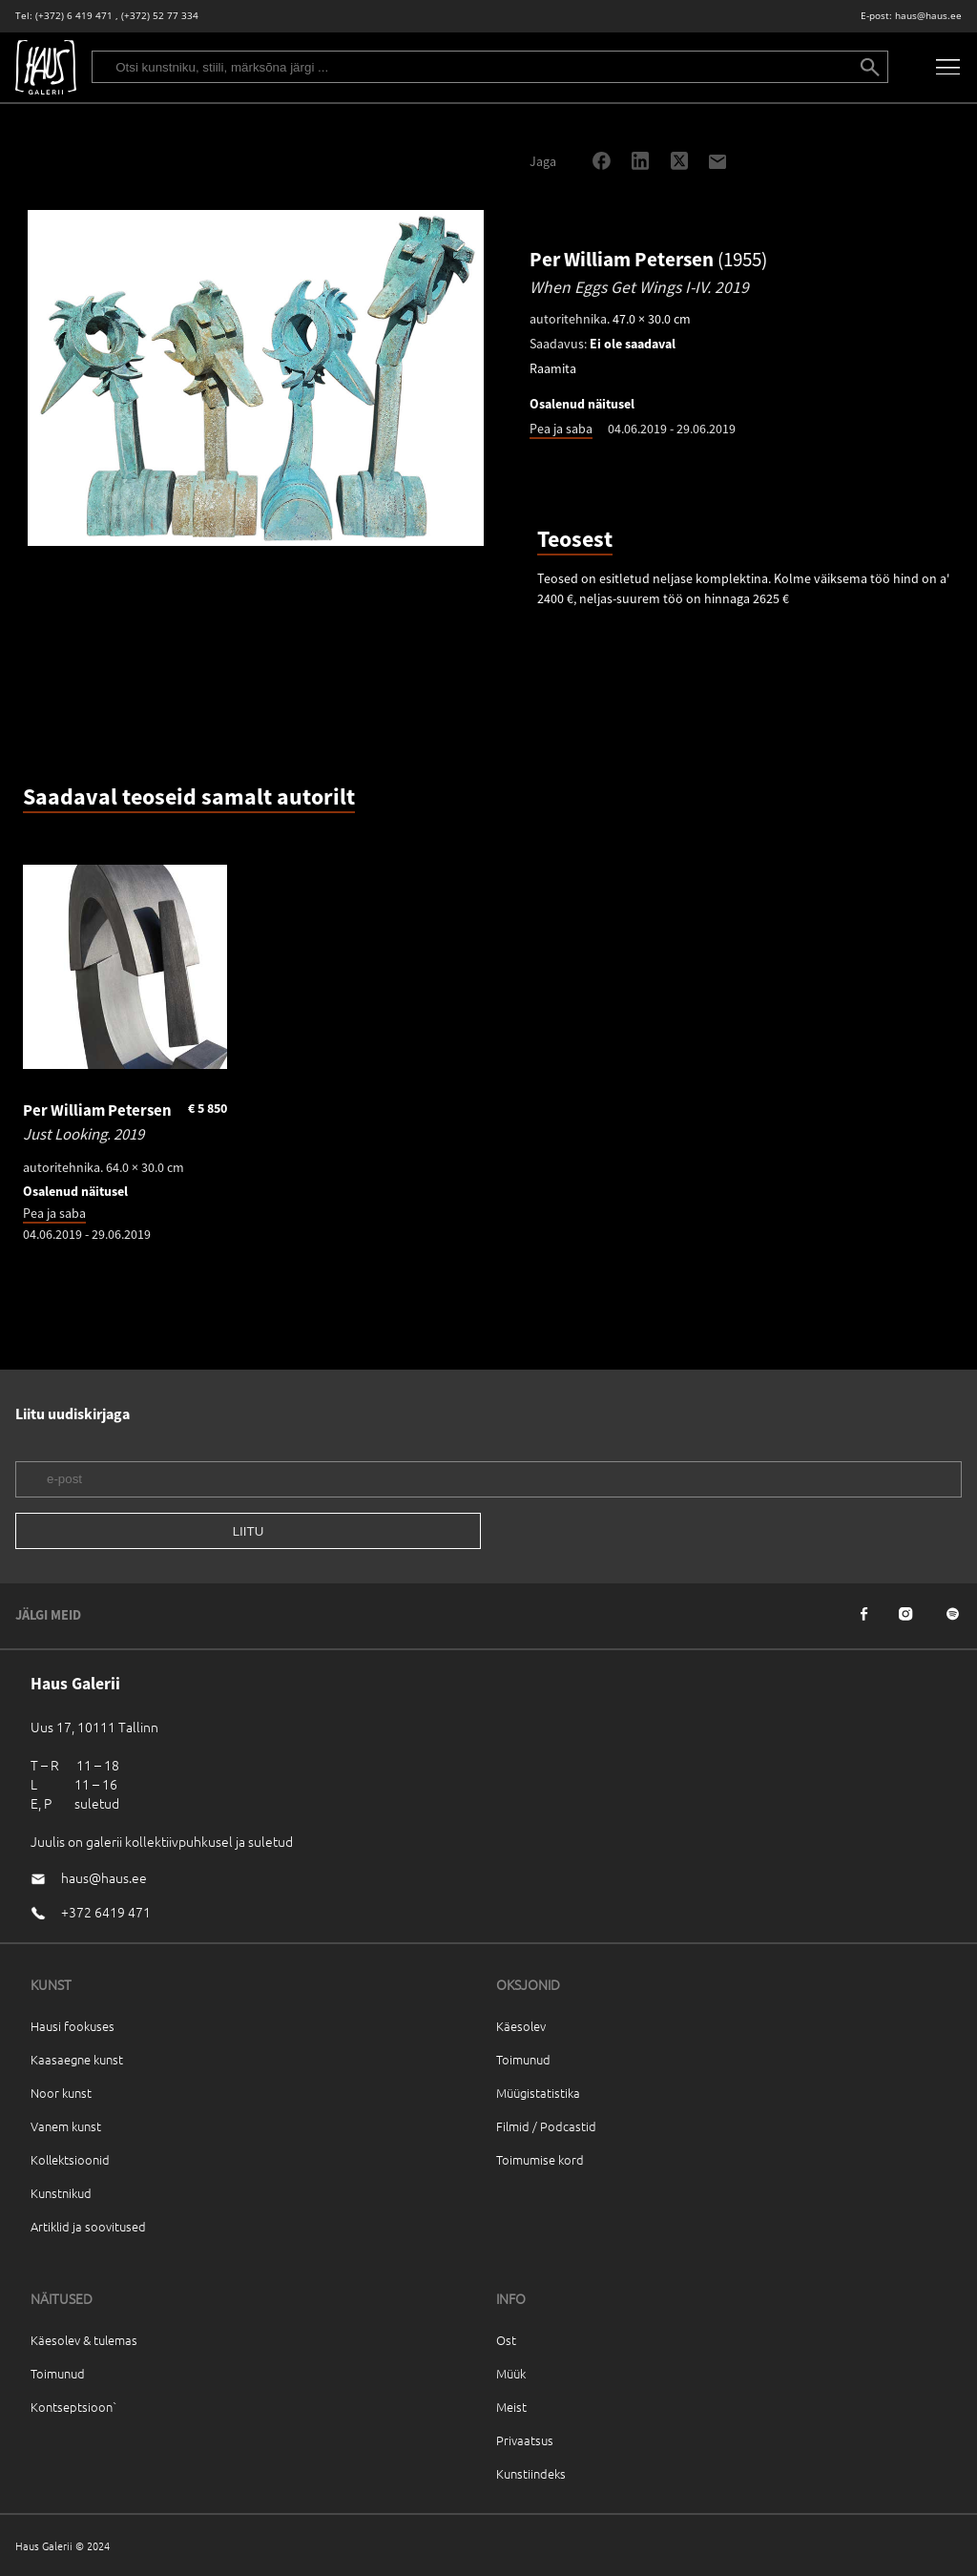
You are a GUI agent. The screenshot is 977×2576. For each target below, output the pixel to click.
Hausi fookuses (72, 2026)
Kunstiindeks (531, 2473)
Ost (506, 2340)
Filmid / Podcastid (546, 2126)
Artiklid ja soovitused (88, 2226)
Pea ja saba (561, 428)
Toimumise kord (540, 2159)
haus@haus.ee (928, 16)
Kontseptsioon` (74, 2407)
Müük (511, 2373)
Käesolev (521, 2026)
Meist (511, 2407)
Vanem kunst (66, 2126)
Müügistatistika (538, 2093)
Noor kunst (61, 2093)
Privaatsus (524, 2440)
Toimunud (523, 2059)
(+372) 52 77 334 (159, 16)
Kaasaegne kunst (77, 2059)
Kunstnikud (61, 2193)
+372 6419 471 (106, 1911)
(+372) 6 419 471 (74, 16)
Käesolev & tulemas (84, 2340)
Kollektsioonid (70, 2159)
